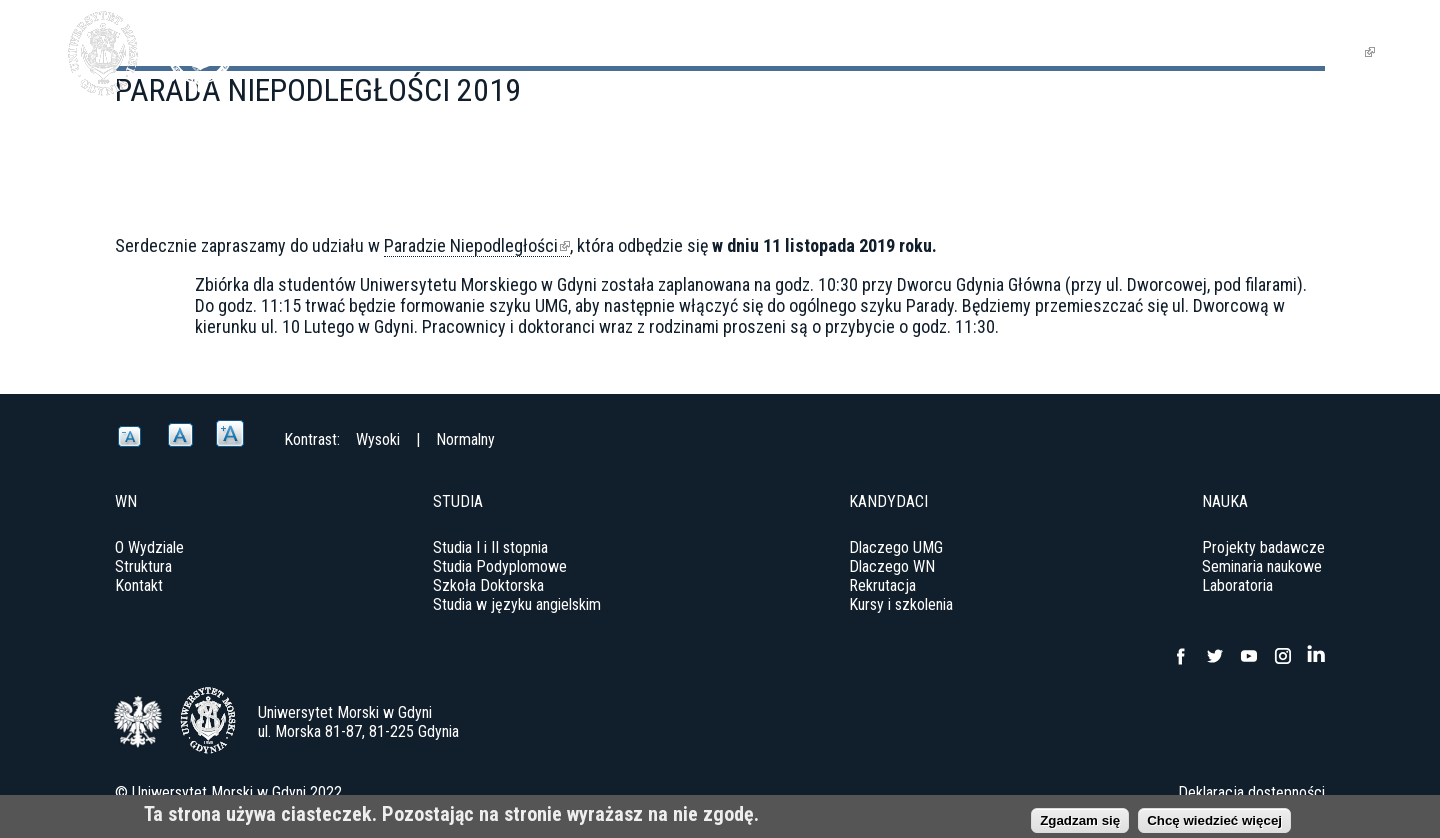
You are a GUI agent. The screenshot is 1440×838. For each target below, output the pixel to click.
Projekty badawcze (1263, 547)
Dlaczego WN (892, 566)
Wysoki (378, 439)
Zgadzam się (1080, 821)
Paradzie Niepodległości (477, 246)
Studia (1035, 52)
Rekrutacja (882, 585)
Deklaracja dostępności (1251, 792)
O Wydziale (149, 547)
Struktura (143, 566)
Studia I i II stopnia (490, 547)
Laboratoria (1237, 585)
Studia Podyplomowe (500, 566)
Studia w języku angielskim (517, 604)
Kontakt (139, 585)
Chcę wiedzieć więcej (1214, 821)
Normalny (465, 439)
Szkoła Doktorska (488, 585)
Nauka (1121, 52)
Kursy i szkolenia (901, 604)
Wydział (941, 52)
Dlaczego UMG (896, 547)
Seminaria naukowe (1262, 566)
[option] (720, 364)
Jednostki (1224, 52)
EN (1357, 52)
